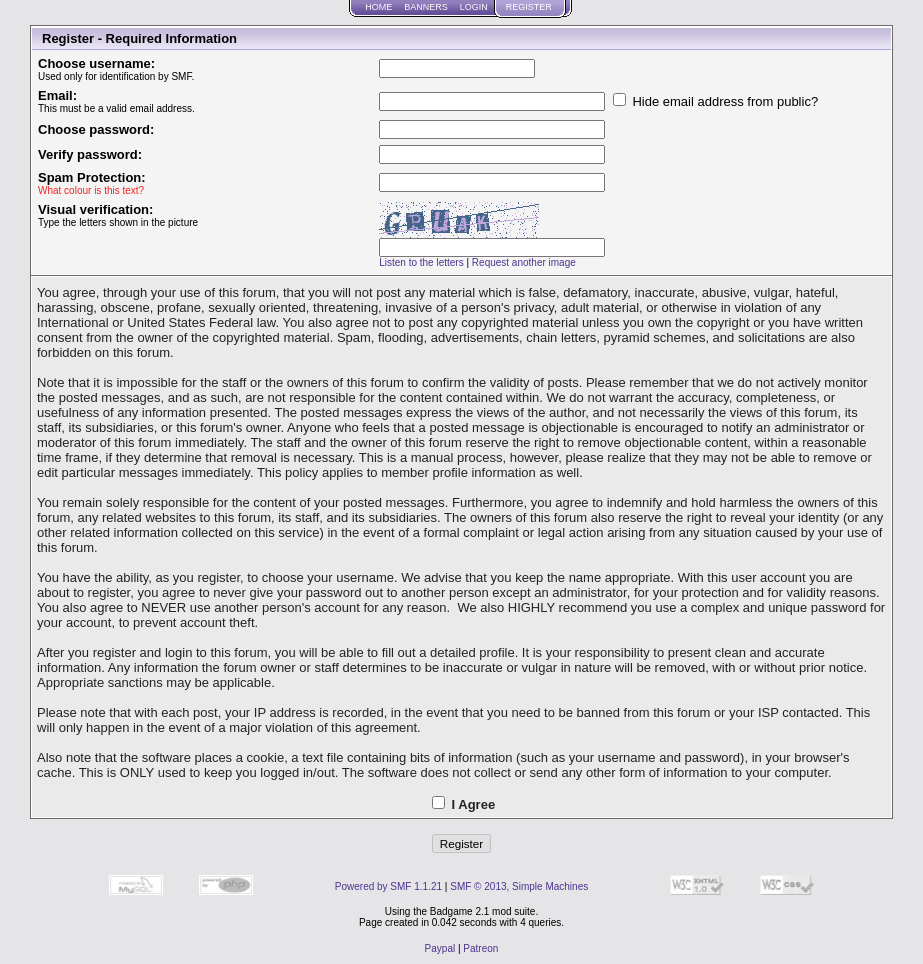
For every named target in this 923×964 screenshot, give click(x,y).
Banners (426, 7)
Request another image (524, 262)
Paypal (440, 948)
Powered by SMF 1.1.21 (388, 886)
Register (529, 7)
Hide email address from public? (715, 101)
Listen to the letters (421, 262)
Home (378, 7)
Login (474, 7)
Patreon (480, 948)
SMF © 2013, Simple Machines (519, 886)
